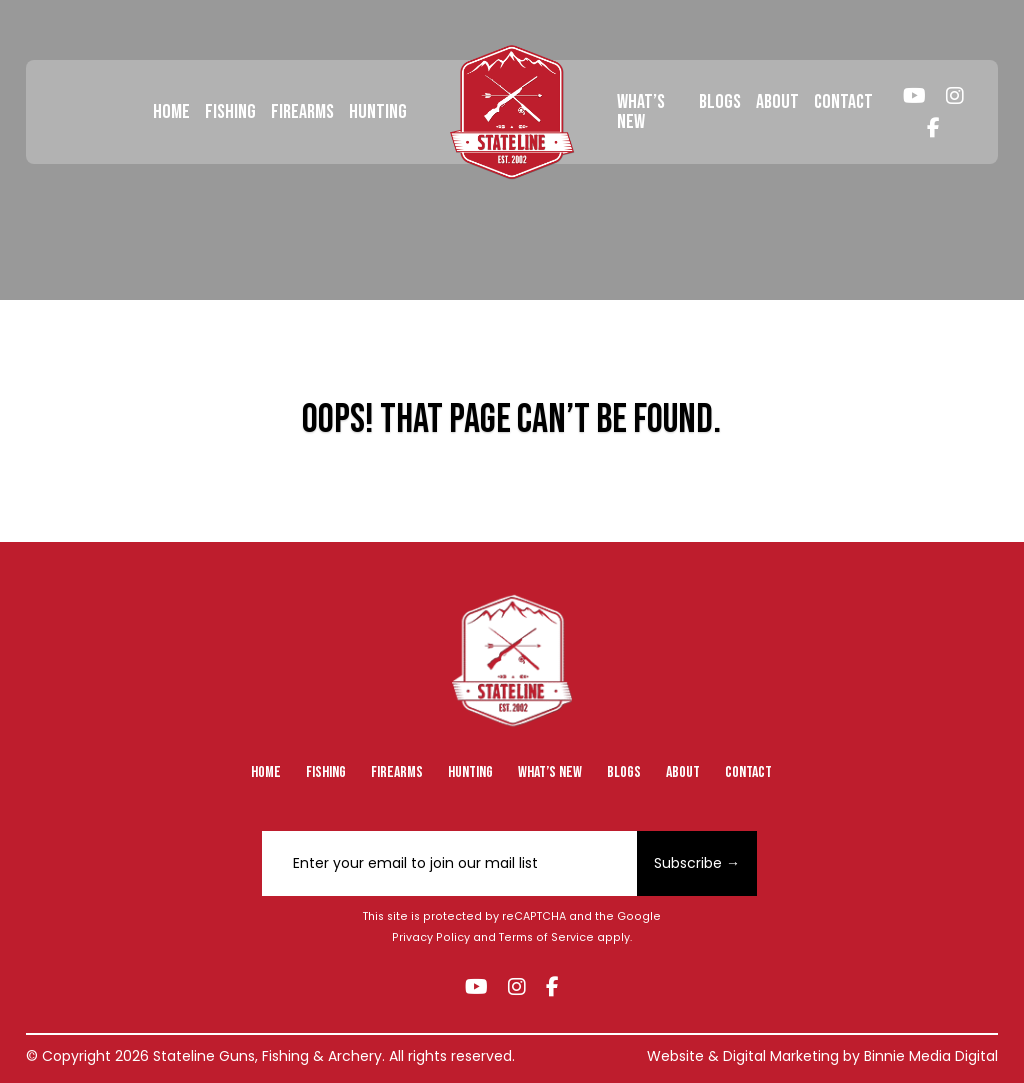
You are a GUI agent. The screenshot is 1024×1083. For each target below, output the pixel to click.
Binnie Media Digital (931, 1056)
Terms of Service (546, 937)
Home (171, 112)
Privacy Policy (431, 937)
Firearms (302, 112)
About (777, 102)
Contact (843, 102)
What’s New (641, 112)
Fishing (230, 112)
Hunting (378, 112)
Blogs (720, 102)
